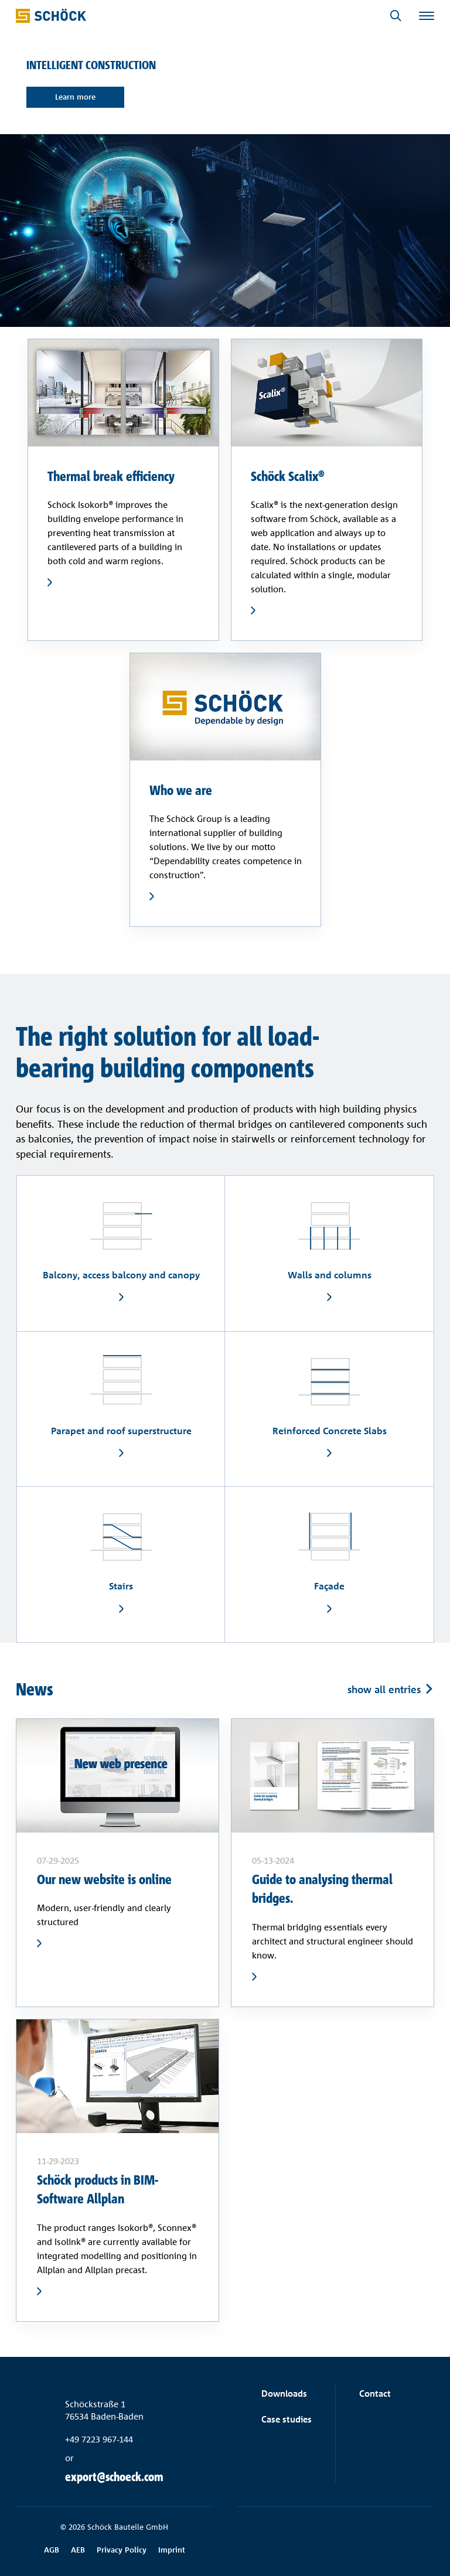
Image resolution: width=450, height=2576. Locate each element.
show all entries (384, 1689)
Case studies (286, 2419)
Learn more (76, 97)
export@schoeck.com (114, 2477)
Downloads (284, 2393)
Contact (375, 2393)
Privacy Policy (121, 2549)
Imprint (171, 2549)
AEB (78, 2549)
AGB (51, 2549)
